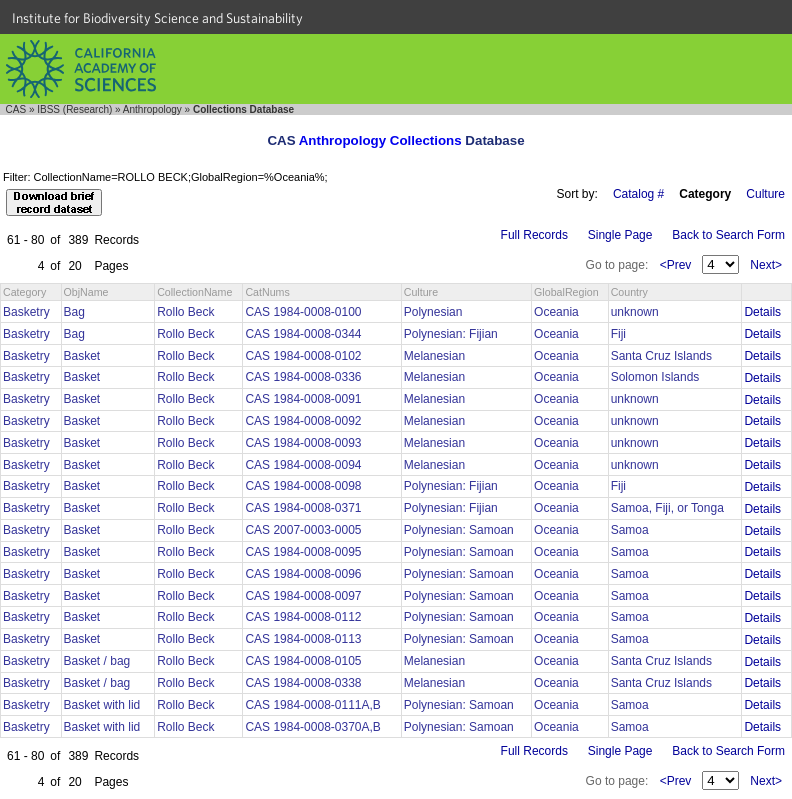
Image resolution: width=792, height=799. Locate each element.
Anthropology (152, 109)
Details (762, 312)
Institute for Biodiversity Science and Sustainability (157, 18)
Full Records (534, 235)
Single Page (620, 235)
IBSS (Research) (74, 109)
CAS (16, 109)
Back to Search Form (728, 235)
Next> (766, 265)
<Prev (676, 265)
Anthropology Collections (380, 140)
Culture (765, 194)
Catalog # (638, 194)
